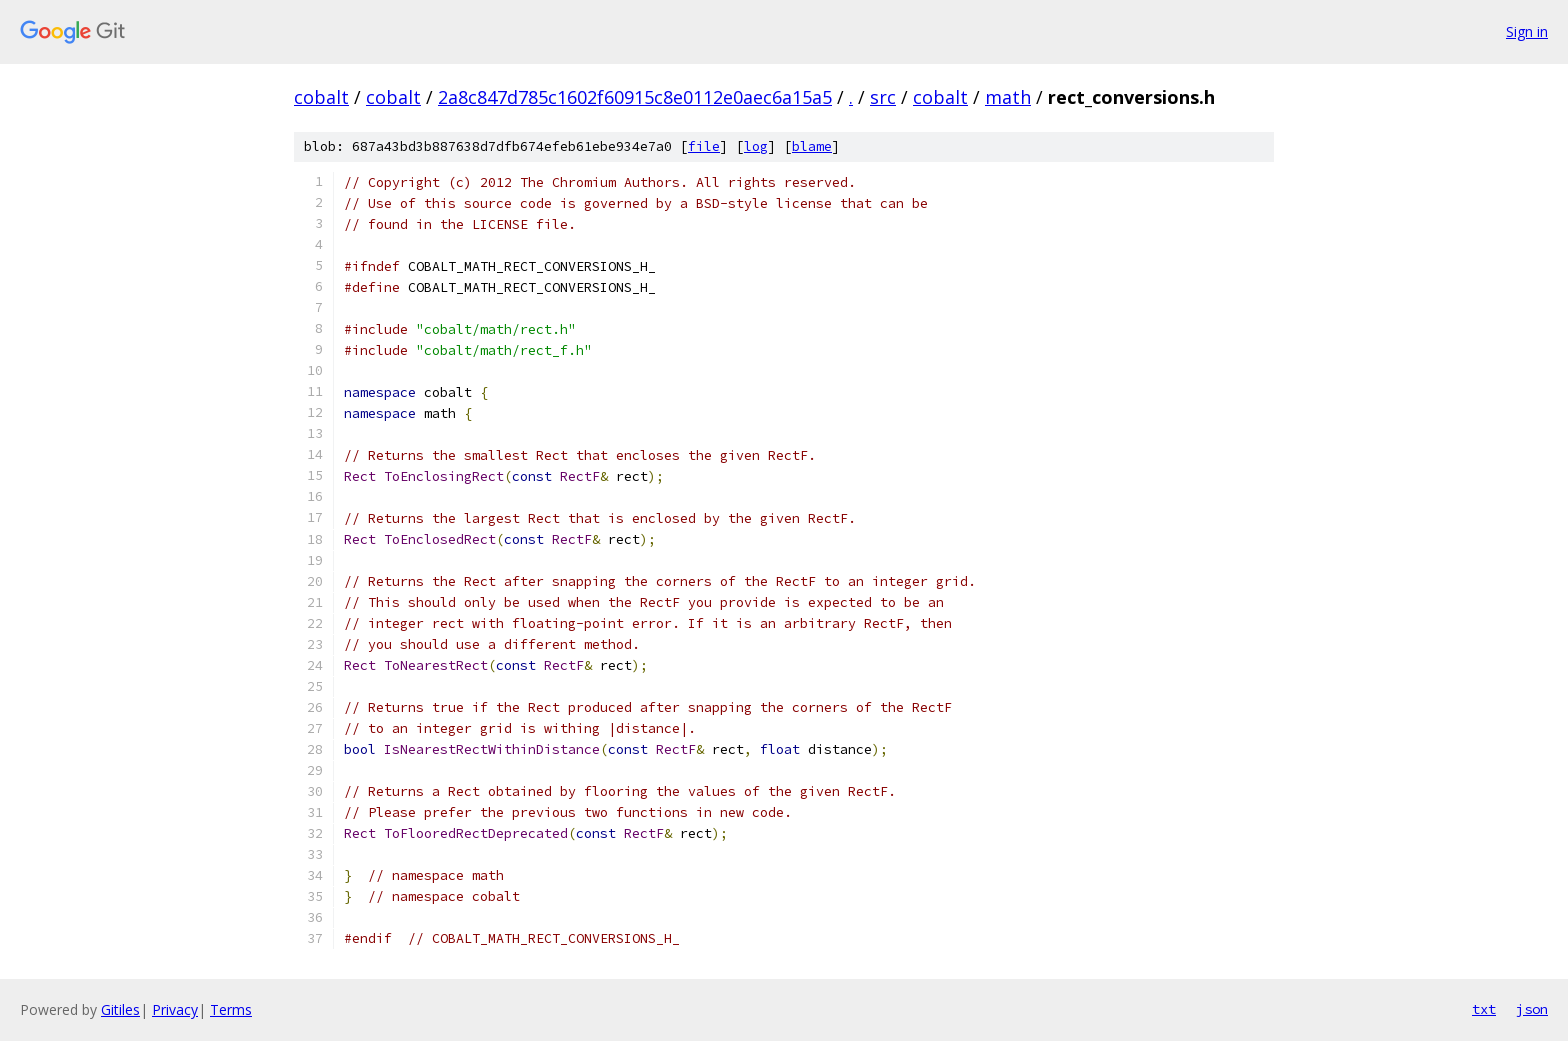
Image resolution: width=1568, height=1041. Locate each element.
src (883, 97)
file (704, 146)
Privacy (175, 1009)
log (756, 146)
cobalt (321, 97)
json (1532, 1009)
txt (1484, 1009)
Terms (231, 1009)
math (1008, 97)
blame (812, 146)
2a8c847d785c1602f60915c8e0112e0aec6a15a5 (635, 97)
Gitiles (120, 1009)
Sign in (1527, 31)
